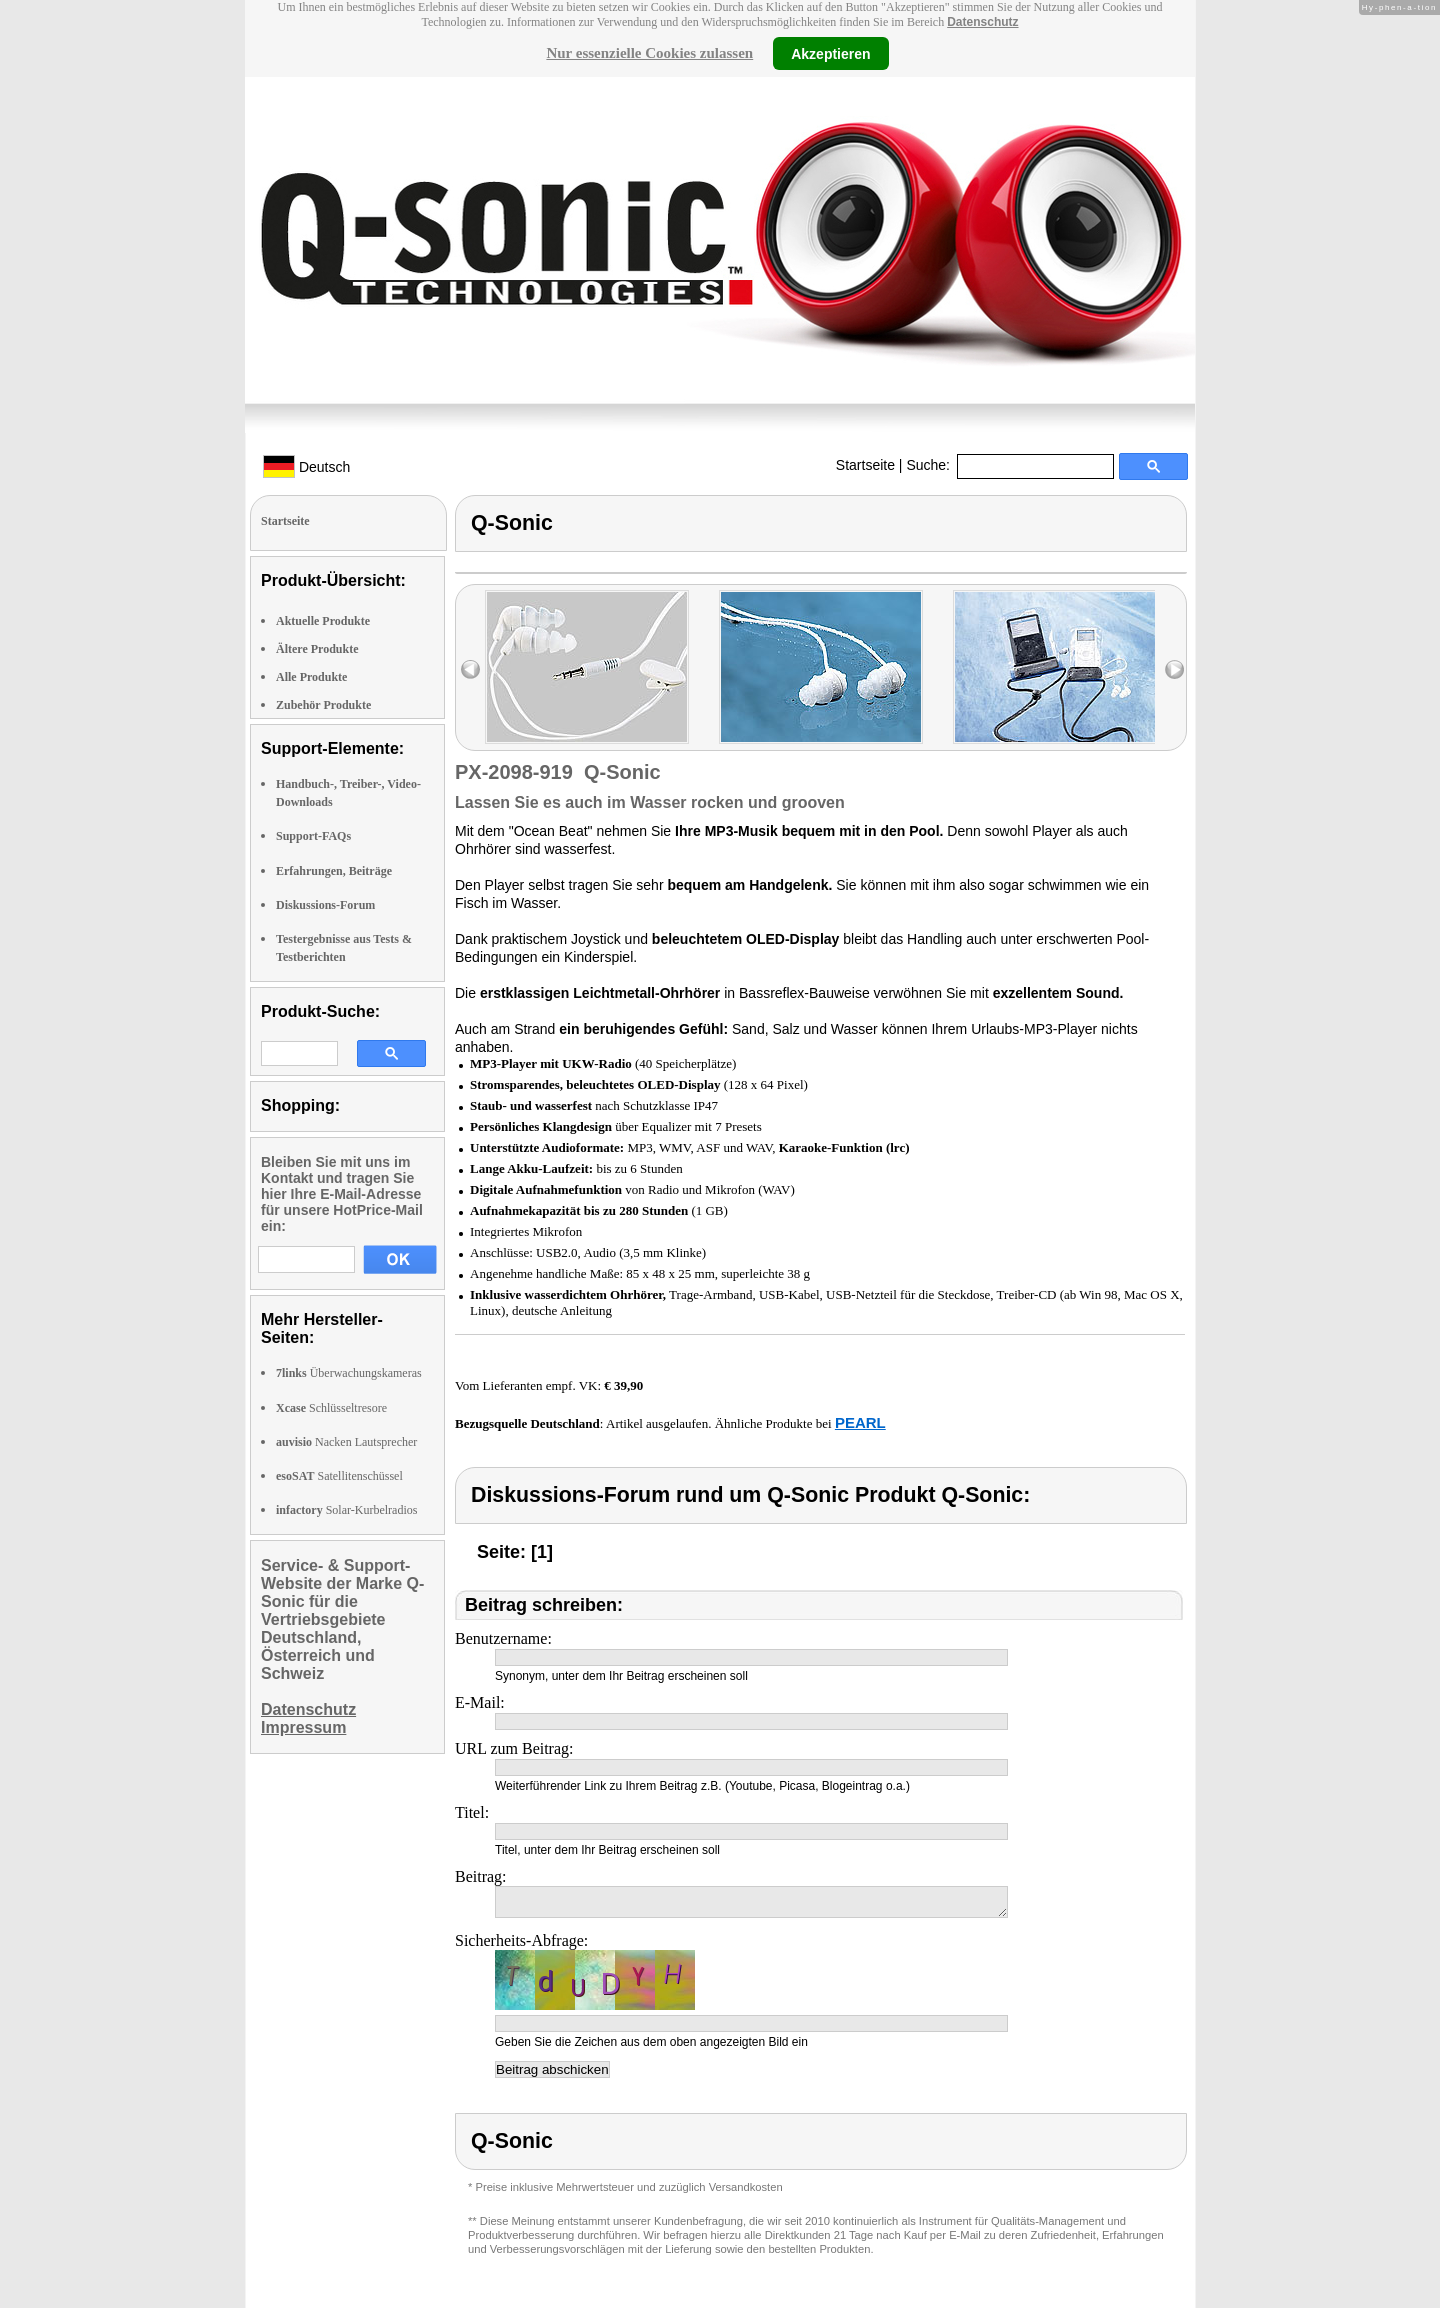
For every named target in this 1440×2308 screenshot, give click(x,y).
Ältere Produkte (317, 649)
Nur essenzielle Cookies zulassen (649, 53)
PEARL (860, 1422)
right (1174, 669)
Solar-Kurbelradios (346, 1510)
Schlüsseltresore (331, 1408)
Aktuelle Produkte (323, 621)
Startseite (865, 465)
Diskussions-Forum (325, 905)
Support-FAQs (313, 836)
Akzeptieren (830, 53)
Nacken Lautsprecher (346, 1442)
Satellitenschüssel (339, 1476)
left (470, 669)
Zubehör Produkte (323, 705)
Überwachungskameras (349, 1373)
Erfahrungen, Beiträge (334, 871)
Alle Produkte (311, 677)
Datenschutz (982, 22)
